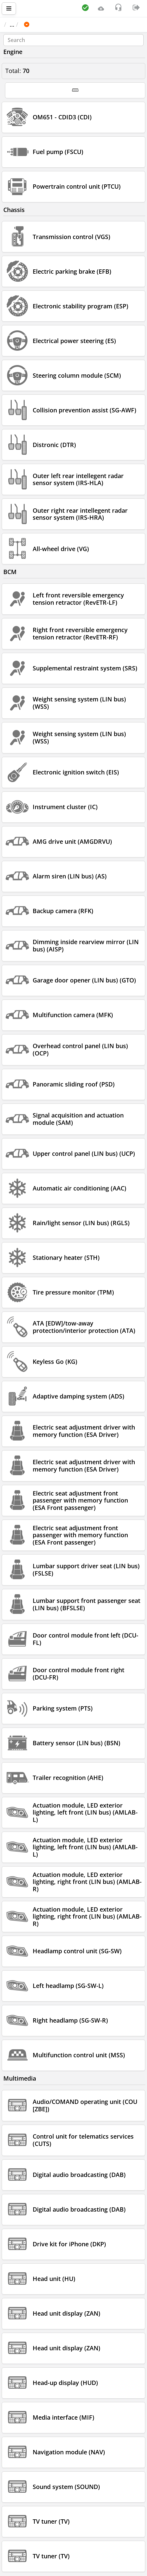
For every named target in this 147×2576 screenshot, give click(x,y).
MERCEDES (68, 24)
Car (39, 24)
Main (14, 24)
